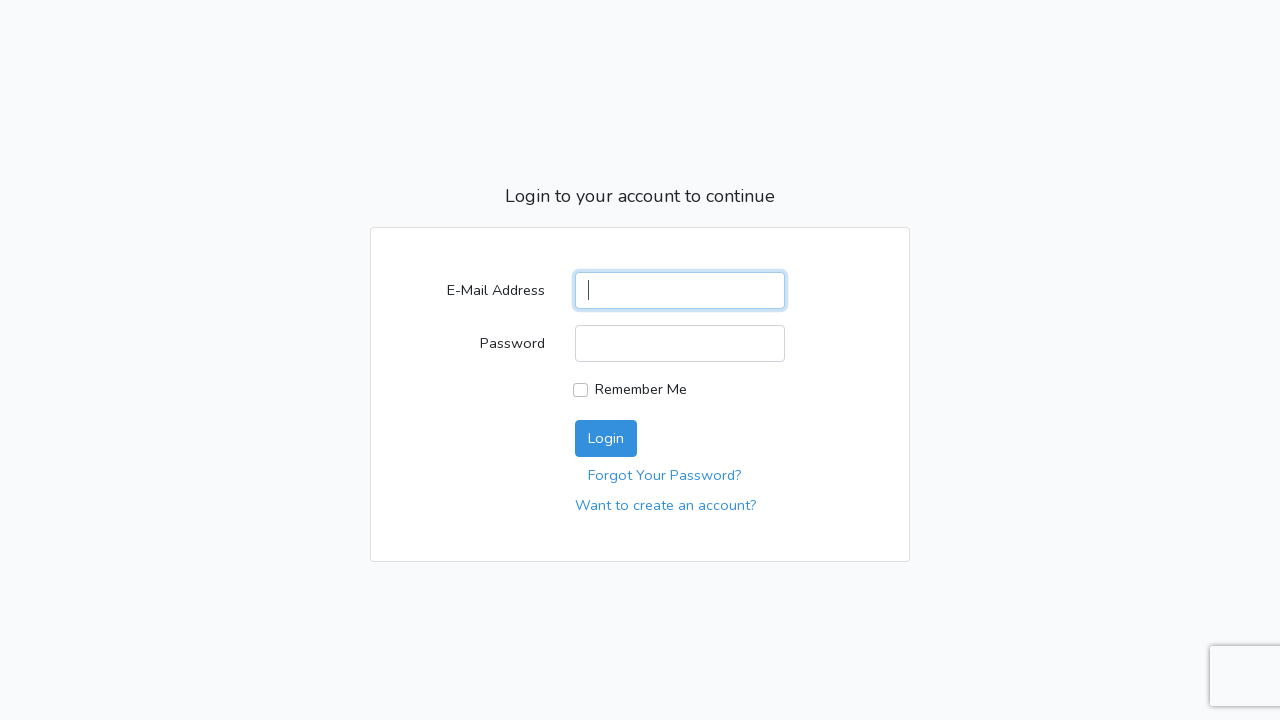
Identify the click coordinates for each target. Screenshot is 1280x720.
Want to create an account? (666, 505)
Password (512, 343)
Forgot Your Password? (665, 475)
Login (606, 438)
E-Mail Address (496, 290)
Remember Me (641, 389)
